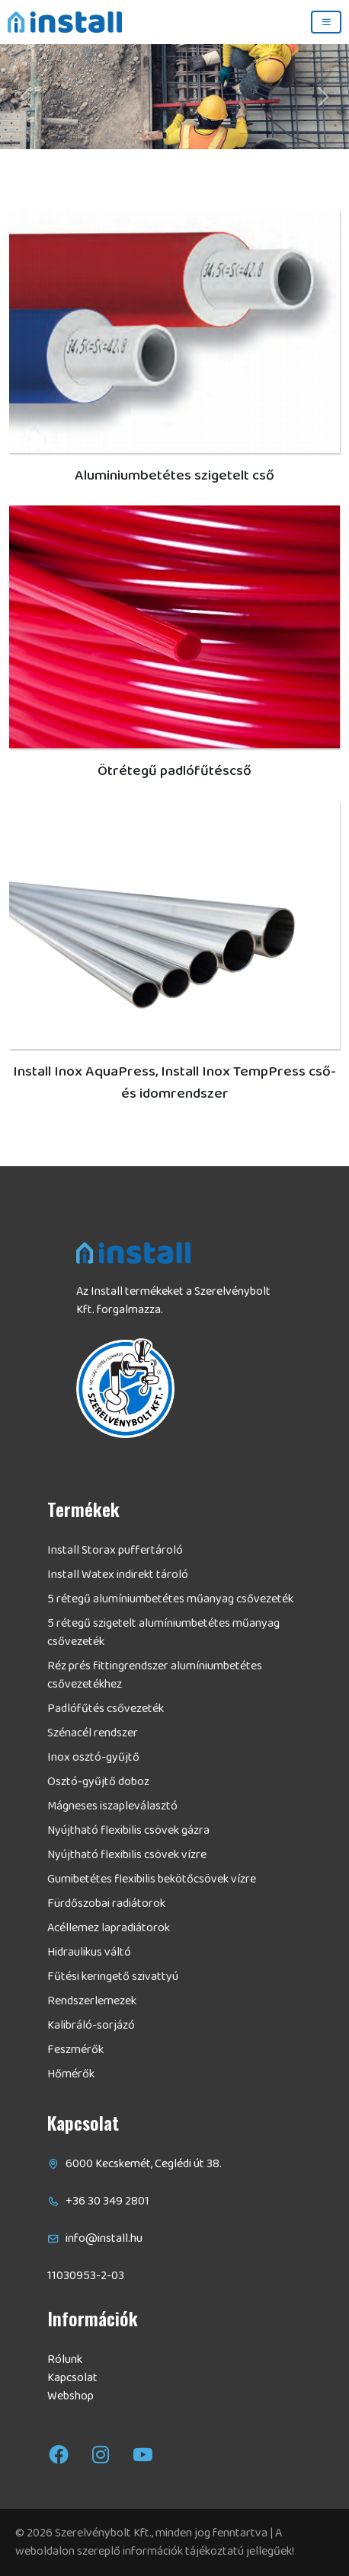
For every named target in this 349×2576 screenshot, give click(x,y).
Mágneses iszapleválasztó (112, 1806)
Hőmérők (70, 2074)
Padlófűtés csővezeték (105, 1709)
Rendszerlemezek (91, 2001)
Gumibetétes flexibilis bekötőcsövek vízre (151, 1879)
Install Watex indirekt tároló (117, 1575)
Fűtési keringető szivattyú (112, 1977)
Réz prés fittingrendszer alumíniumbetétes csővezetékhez (154, 1675)
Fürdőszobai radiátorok (106, 1904)
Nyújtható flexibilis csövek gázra (128, 1831)
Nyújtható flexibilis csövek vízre (127, 1855)
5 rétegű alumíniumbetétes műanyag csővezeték (170, 1599)
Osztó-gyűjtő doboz (98, 1782)
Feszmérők (75, 2050)
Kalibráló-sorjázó (91, 2025)
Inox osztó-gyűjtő (93, 1758)
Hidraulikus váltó (89, 1952)
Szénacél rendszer (92, 1733)
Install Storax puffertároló (115, 1550)
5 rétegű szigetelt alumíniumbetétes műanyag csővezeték (163, 1633)
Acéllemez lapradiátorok (108, 1928)
